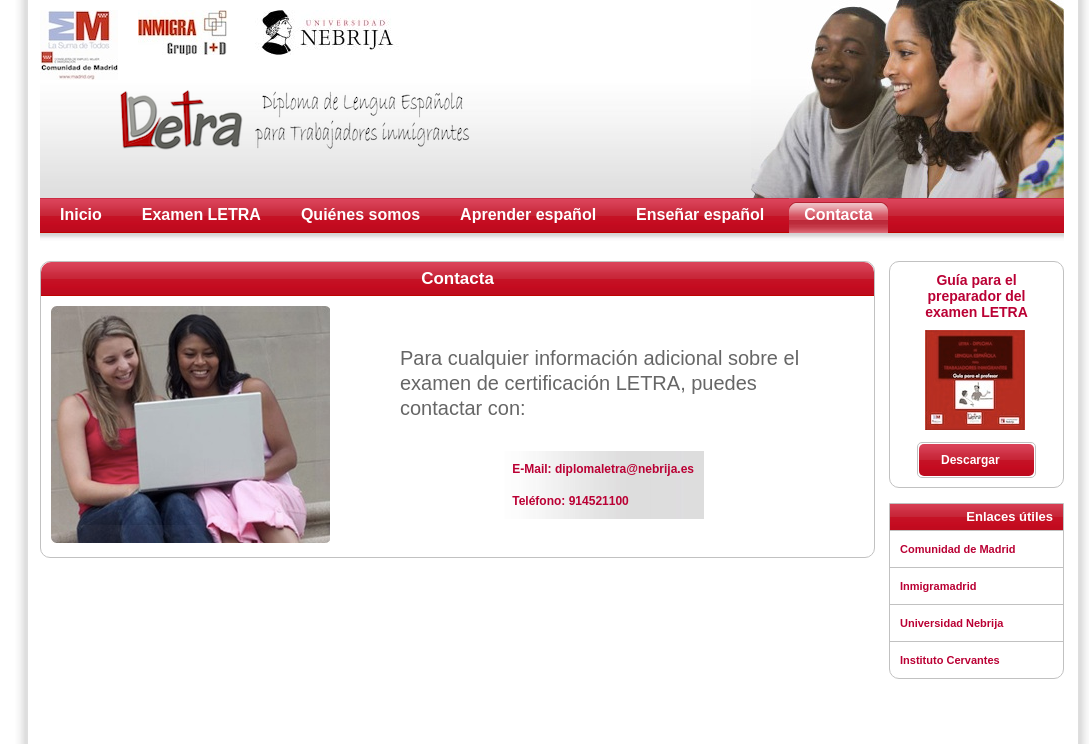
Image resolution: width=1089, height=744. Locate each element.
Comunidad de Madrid (958, 549)
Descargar (970, 460)
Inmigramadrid (938, 586)
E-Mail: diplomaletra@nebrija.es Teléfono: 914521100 (603, 485)
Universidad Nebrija (951, 623)
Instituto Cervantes (950, 660)
